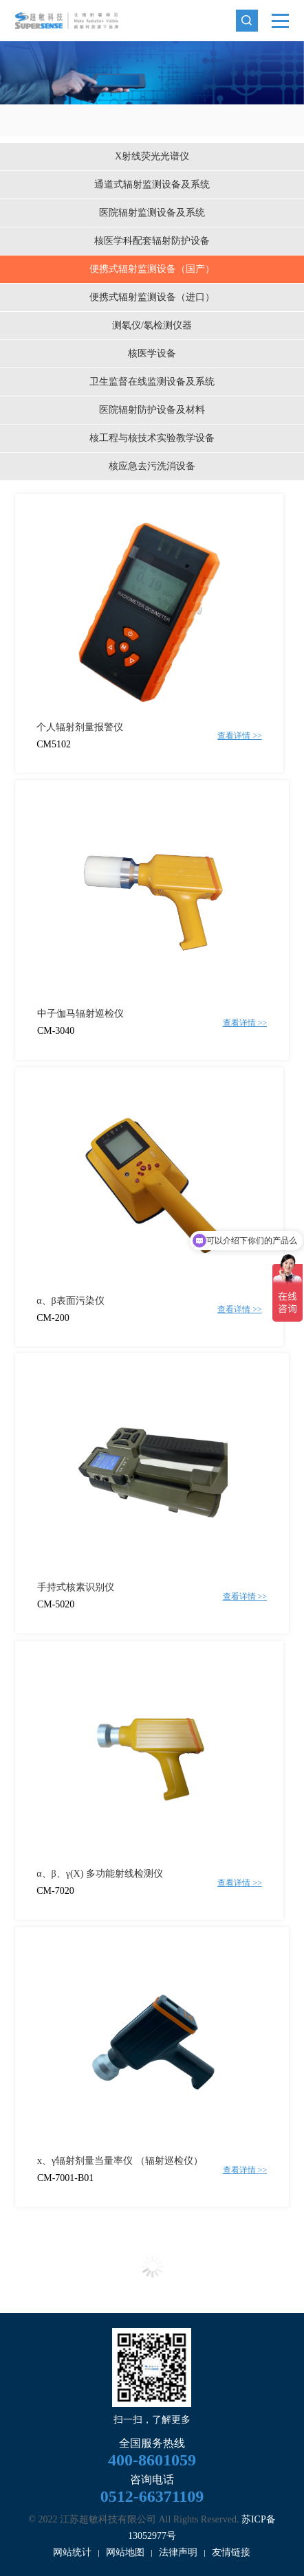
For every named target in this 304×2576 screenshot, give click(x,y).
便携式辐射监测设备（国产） (152, 269)
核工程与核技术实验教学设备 (152, 438)
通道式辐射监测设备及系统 (152, 184)
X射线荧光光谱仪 (152, 156)
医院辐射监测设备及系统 (152, 212)
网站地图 (125, 2552)
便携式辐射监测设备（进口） (152, 297)
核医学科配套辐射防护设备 (152, 241)
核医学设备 (152, 353)
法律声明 (178, 2552)
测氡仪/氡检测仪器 (152, 325)
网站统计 (72, 2552)
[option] (152, 72)
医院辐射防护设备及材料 (152, 410)
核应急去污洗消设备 (152, 466)
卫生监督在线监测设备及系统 (152, 381)
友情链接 (231, 2552)
